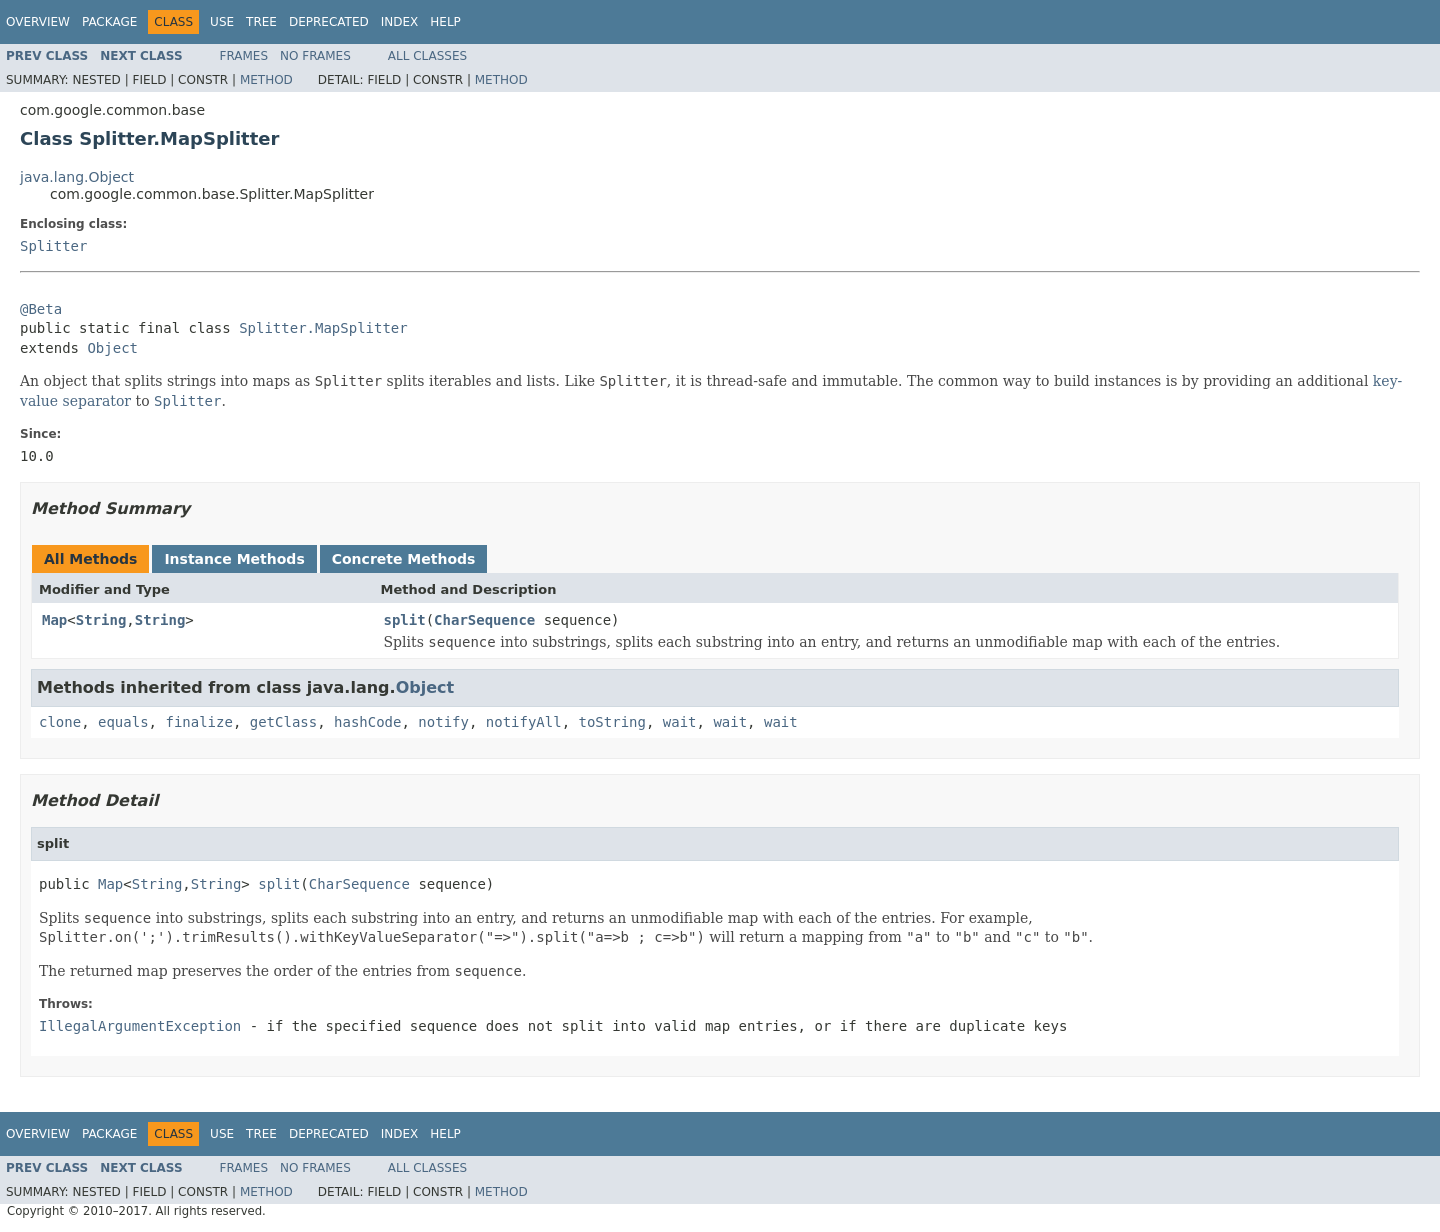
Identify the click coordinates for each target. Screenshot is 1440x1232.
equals (123, 722)
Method (266, 80)
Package (109, 22)
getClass (283, 722)
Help (445, 22)
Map (54, 620)
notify (443, 722)
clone (60, 722)
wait (680, 722)
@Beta (41, 309)
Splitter (53, 246)
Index (400, 22)
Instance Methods (234, 559)
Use (222, 22)
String (101, 620)
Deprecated (329, 22)
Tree (261, 22)
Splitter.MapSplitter (323, 328)
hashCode (367, 722)
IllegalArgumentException (140, 1026)
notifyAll (524, 722)
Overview (38, 22)
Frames (244, 56)
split (405, 620)
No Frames (315, 56)
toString (612, 722)
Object (112, 348)
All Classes (427, 56)
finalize (198, 722)
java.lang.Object (77, 177)
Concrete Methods (404, 559)
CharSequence (484, 620)
